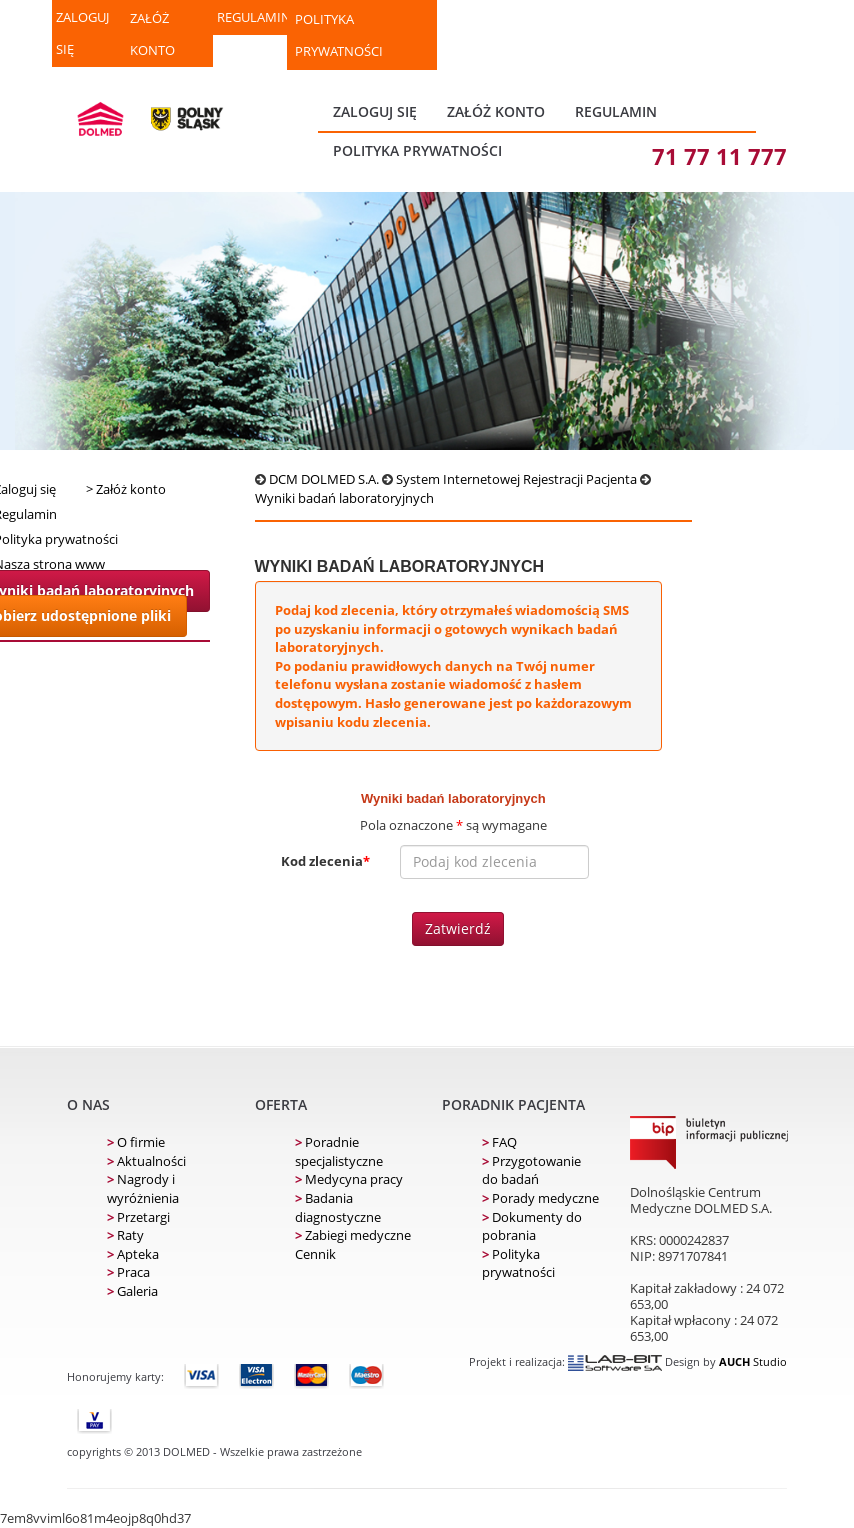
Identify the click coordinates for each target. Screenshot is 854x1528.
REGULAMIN (252, 17)
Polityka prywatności (339, 35)
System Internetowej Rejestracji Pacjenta (516, 479)
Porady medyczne (540, 1198)
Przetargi (138, 1217)
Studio (753, 1361)
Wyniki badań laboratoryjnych (344, 498)
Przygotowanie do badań (531, 1170)
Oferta (281, 1104)
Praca (128, 1272)
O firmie (136, 1142)
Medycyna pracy (349, 1179)
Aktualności (146, 1161)
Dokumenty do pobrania (532, 1226)
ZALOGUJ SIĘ (82, 33)
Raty (125, 1235)
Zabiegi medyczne (353, 1235)
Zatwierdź (458, 928)
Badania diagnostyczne (338, 1207)
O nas (88, 1104)
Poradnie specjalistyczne (339, 1151)
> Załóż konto (126, 489)
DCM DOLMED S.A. (324, 479)
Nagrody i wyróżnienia (143, 1188)
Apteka (133, 1254)
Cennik (315, 1254)
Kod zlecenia (325, 861)
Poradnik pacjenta (513, 1104)
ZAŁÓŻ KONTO (152, 34)
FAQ (499, 1142)
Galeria (132, 1291)
